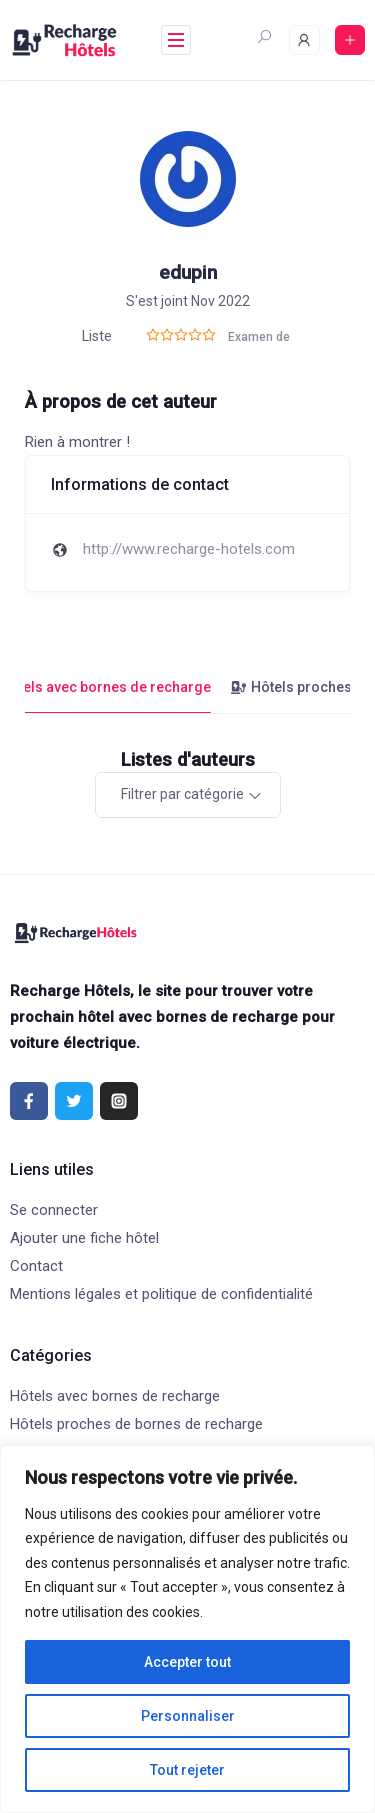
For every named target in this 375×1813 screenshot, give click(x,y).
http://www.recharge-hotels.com (189, 549)
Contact (36, 1266)
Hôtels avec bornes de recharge (115, 1396)
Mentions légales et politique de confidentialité (161, 1294)
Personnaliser (188, 1716)
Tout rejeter (187, 1770)
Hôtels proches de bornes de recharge (136, 1424)
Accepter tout (187, 1662)
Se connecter (54, 1210)
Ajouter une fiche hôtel (84, 1238)
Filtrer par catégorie (182, 794)
